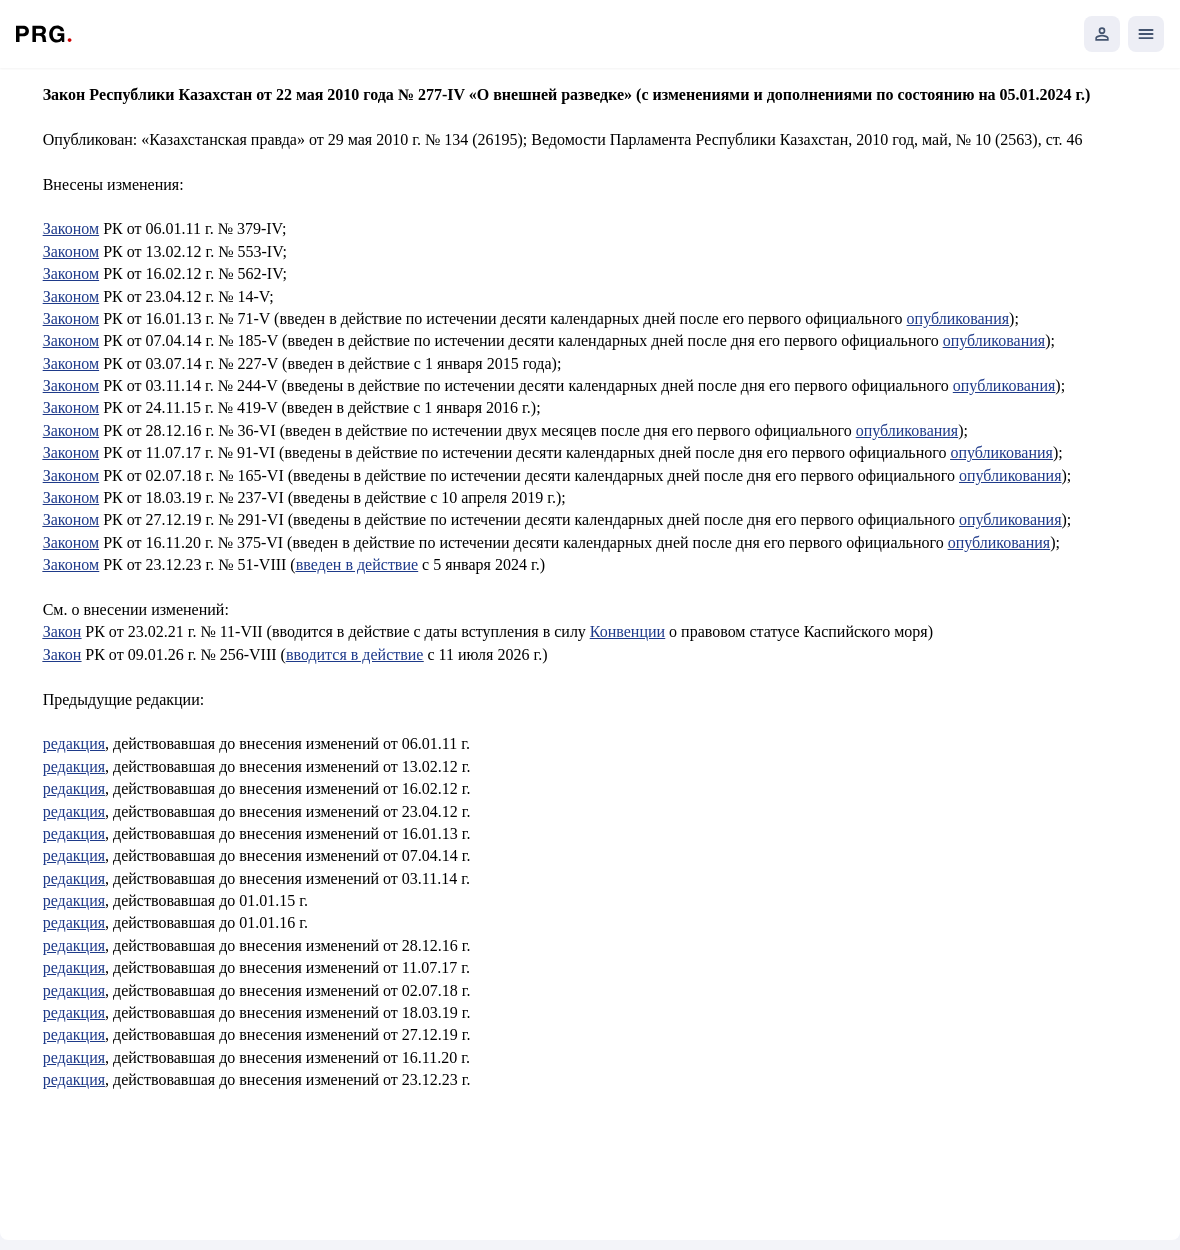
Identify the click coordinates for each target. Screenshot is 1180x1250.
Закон (62, 631)
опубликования (958, 318)
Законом (71, 228)
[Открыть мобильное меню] (1146, 34)
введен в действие (357, 564)
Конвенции (627, 631)
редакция (74, 743)
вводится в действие (355, 654)
